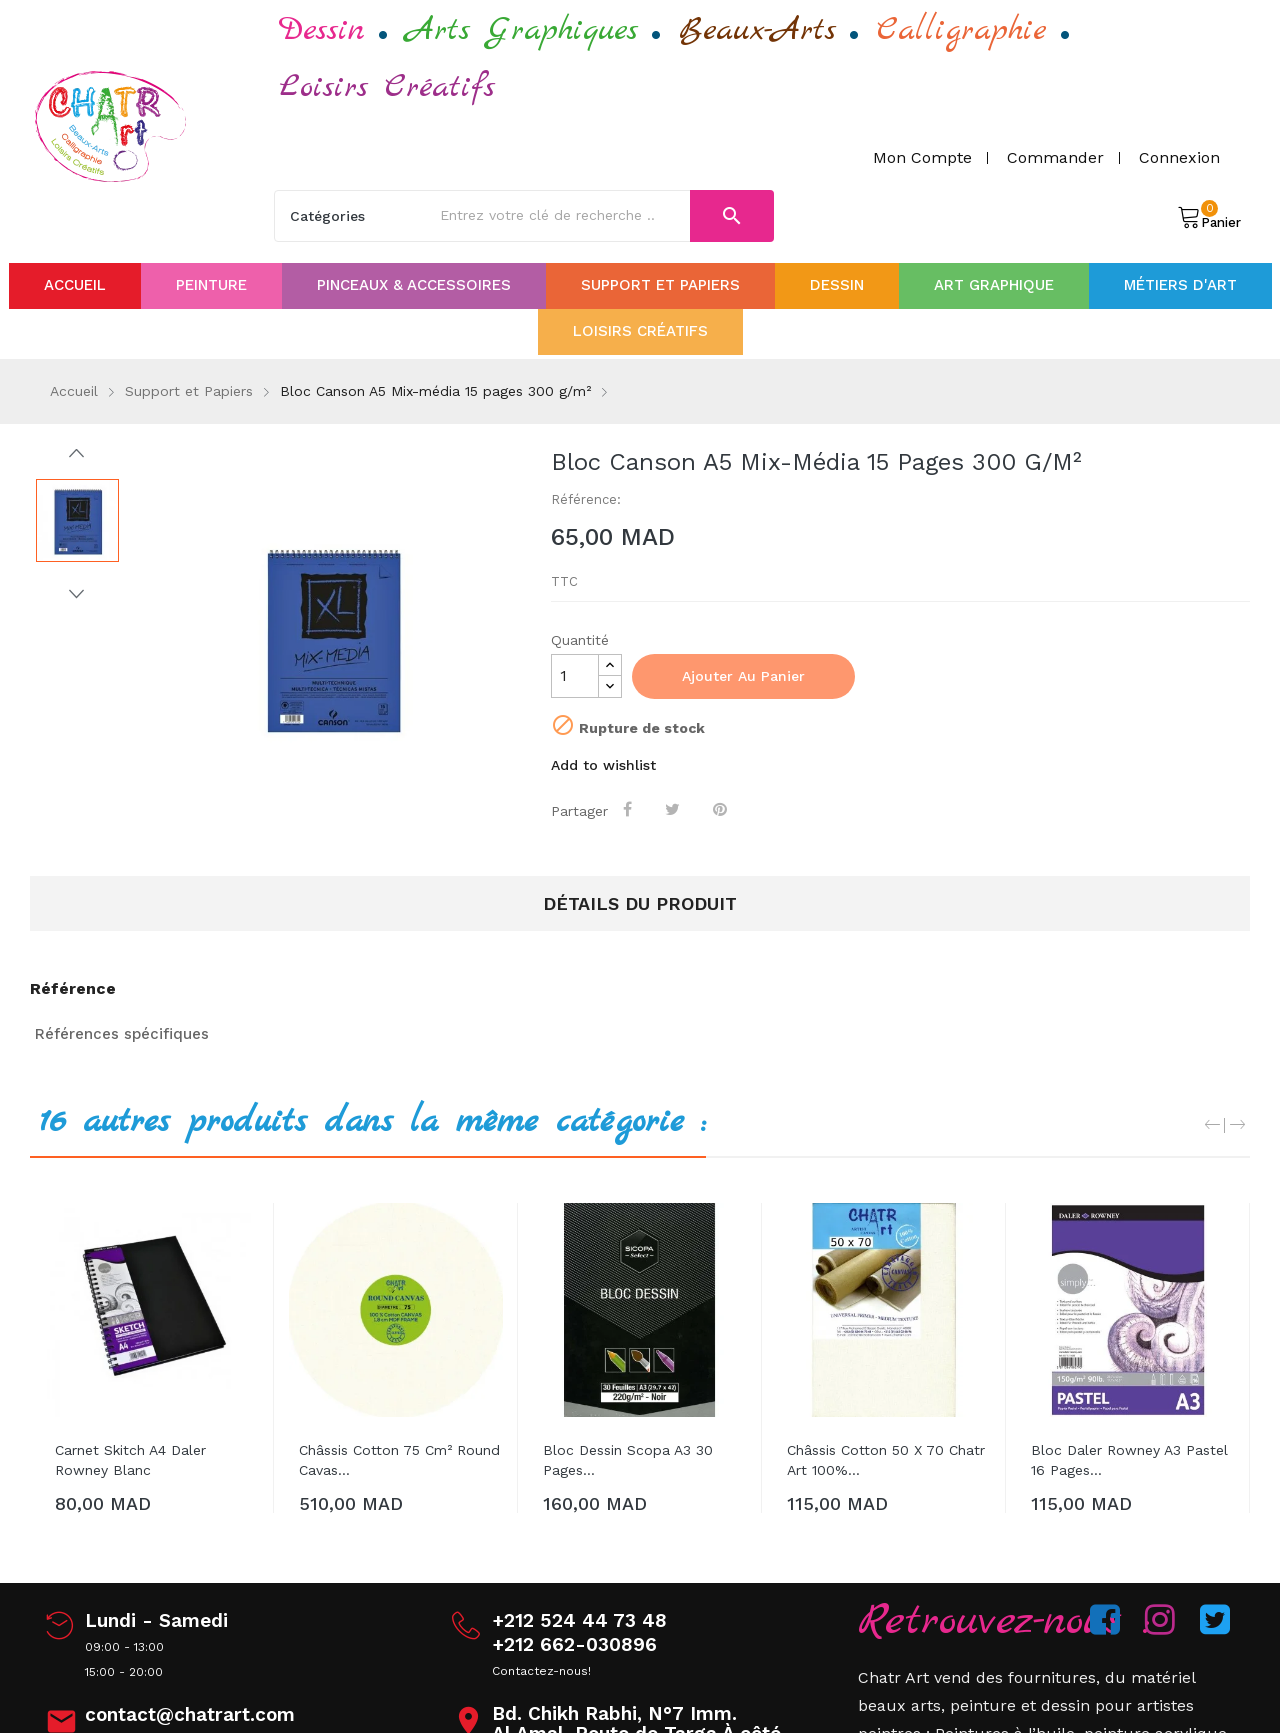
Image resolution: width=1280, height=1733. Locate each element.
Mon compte (922, 157)
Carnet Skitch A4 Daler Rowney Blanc (130, 1460)
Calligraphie (962, 30)
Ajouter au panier (743, 676)
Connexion (1179, 157)
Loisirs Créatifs (387, 87)
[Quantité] (575, 676)
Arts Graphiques (522, 30)
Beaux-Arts (757, 30)
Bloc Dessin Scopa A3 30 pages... (628, 1460)
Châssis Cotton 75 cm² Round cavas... (399, 1460)
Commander (1055, 157)
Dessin (322, 30)
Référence (73, 989)
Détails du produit (640, 903)
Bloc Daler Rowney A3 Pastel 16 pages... (1129, 1460)
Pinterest (723, 809)
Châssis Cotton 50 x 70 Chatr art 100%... (886, 1460)
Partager (630, 809)
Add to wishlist (603, 765)
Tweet (675, 809)
